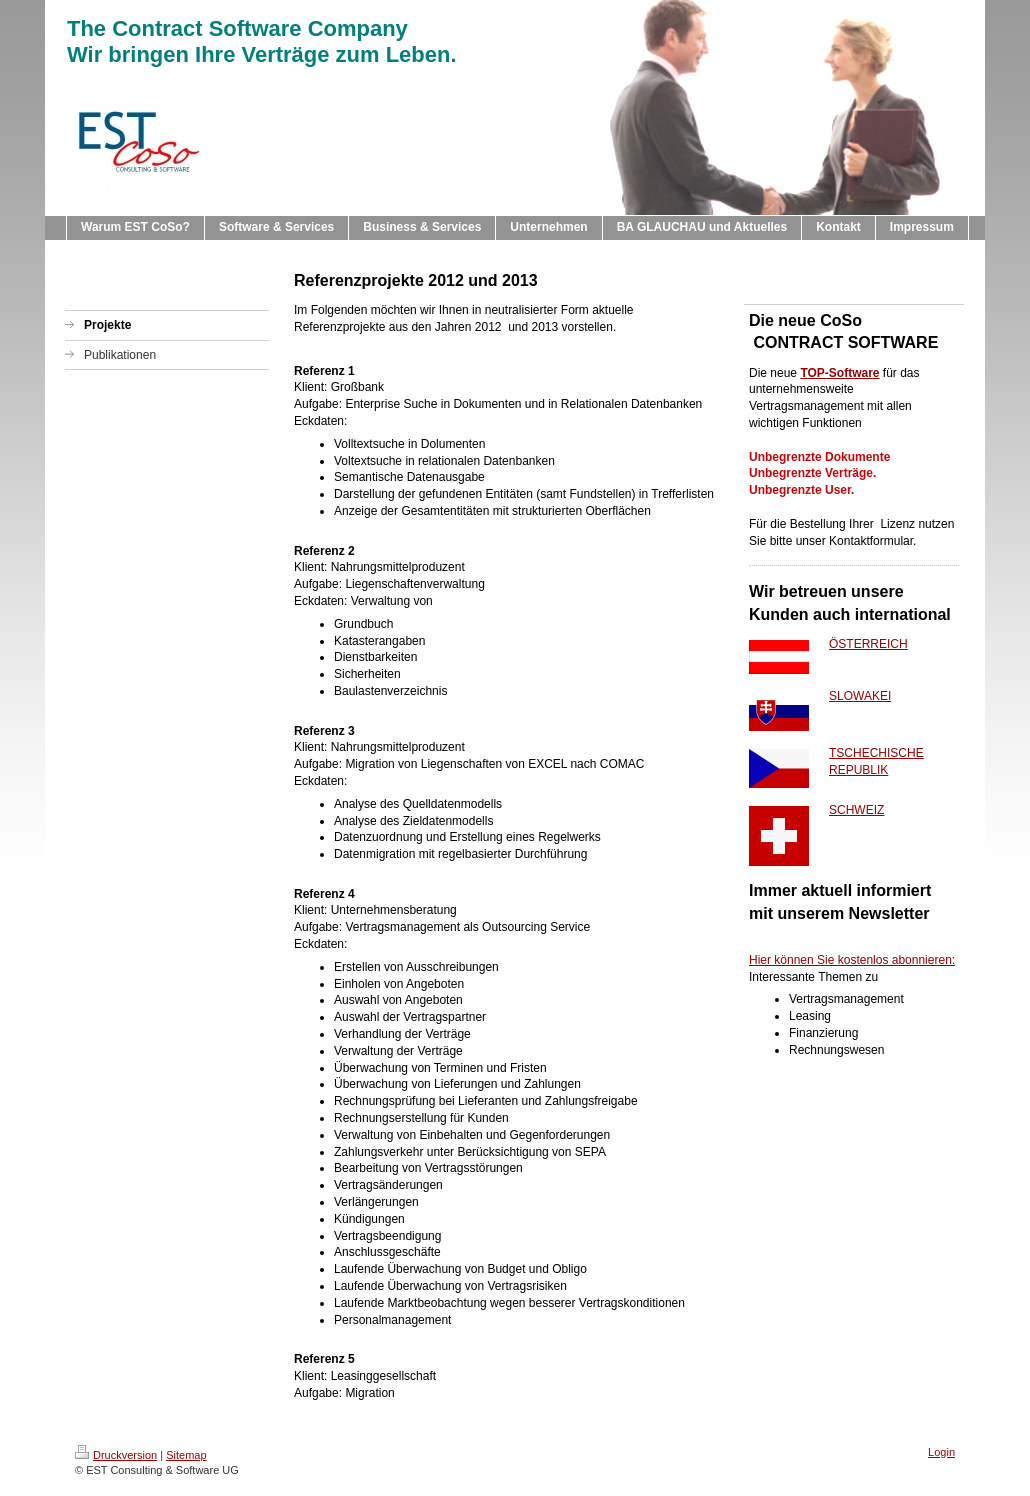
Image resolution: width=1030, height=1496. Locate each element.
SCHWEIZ (856, 810)
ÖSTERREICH (868, 644)
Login (941, 1452)
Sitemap (186, 1455)
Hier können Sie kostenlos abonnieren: (852, 960)
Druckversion (116, 1455)
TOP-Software (839, 373)
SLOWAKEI (860, 696)
